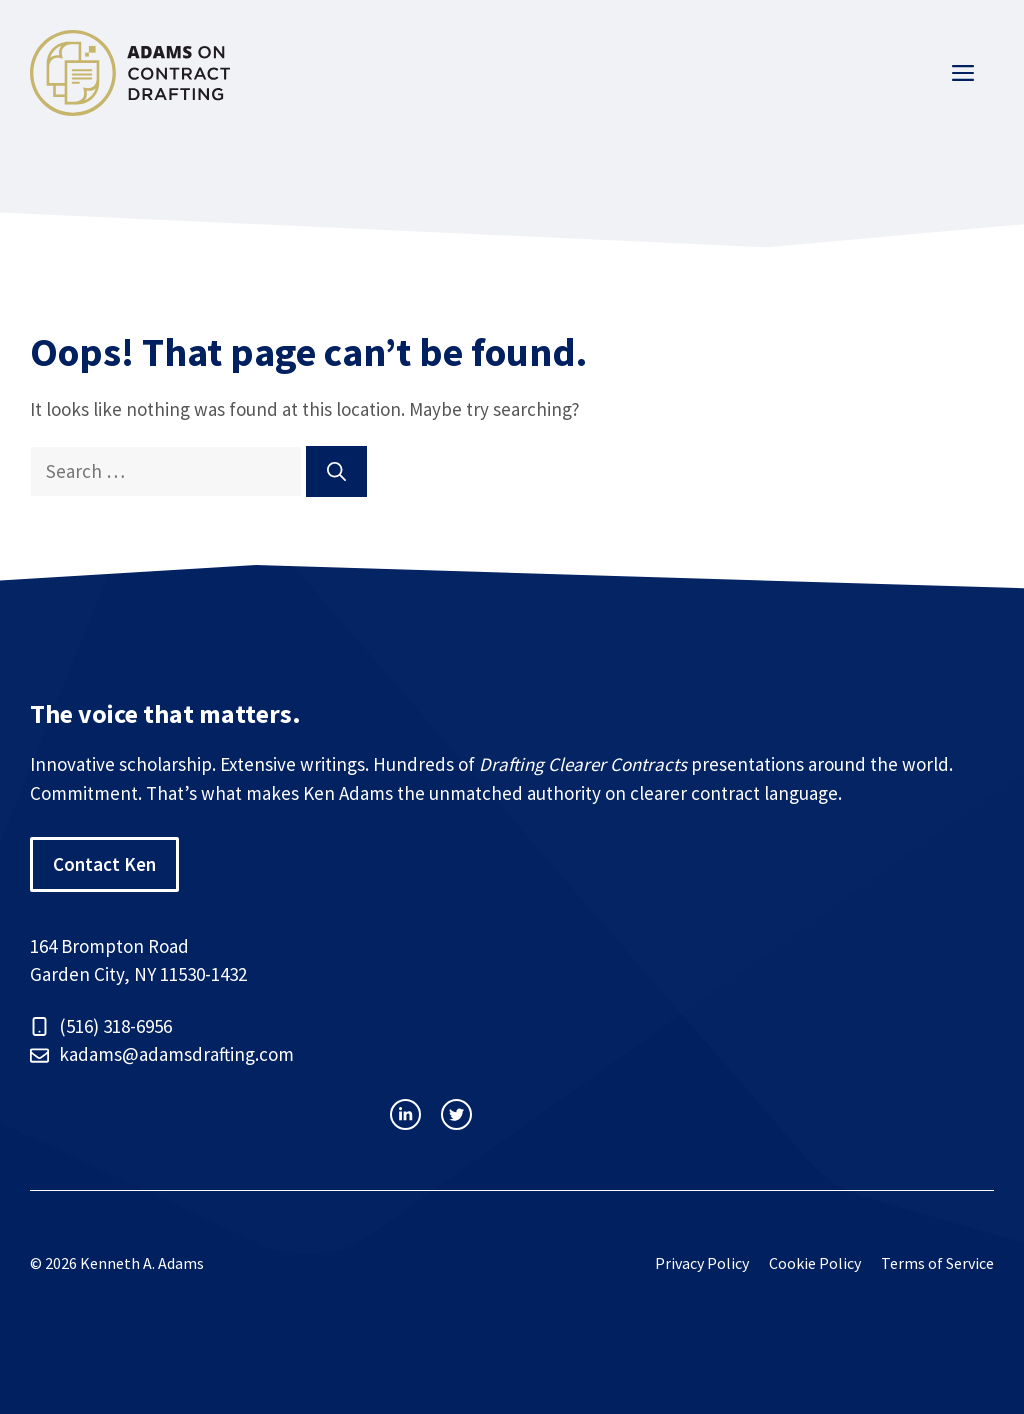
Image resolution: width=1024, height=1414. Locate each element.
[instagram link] (405, 1114)
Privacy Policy (702, 1263)
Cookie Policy (815, 1263)
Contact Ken (104, 864)
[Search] (336, 471)
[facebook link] (456, 1114)
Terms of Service (937, 1263)
